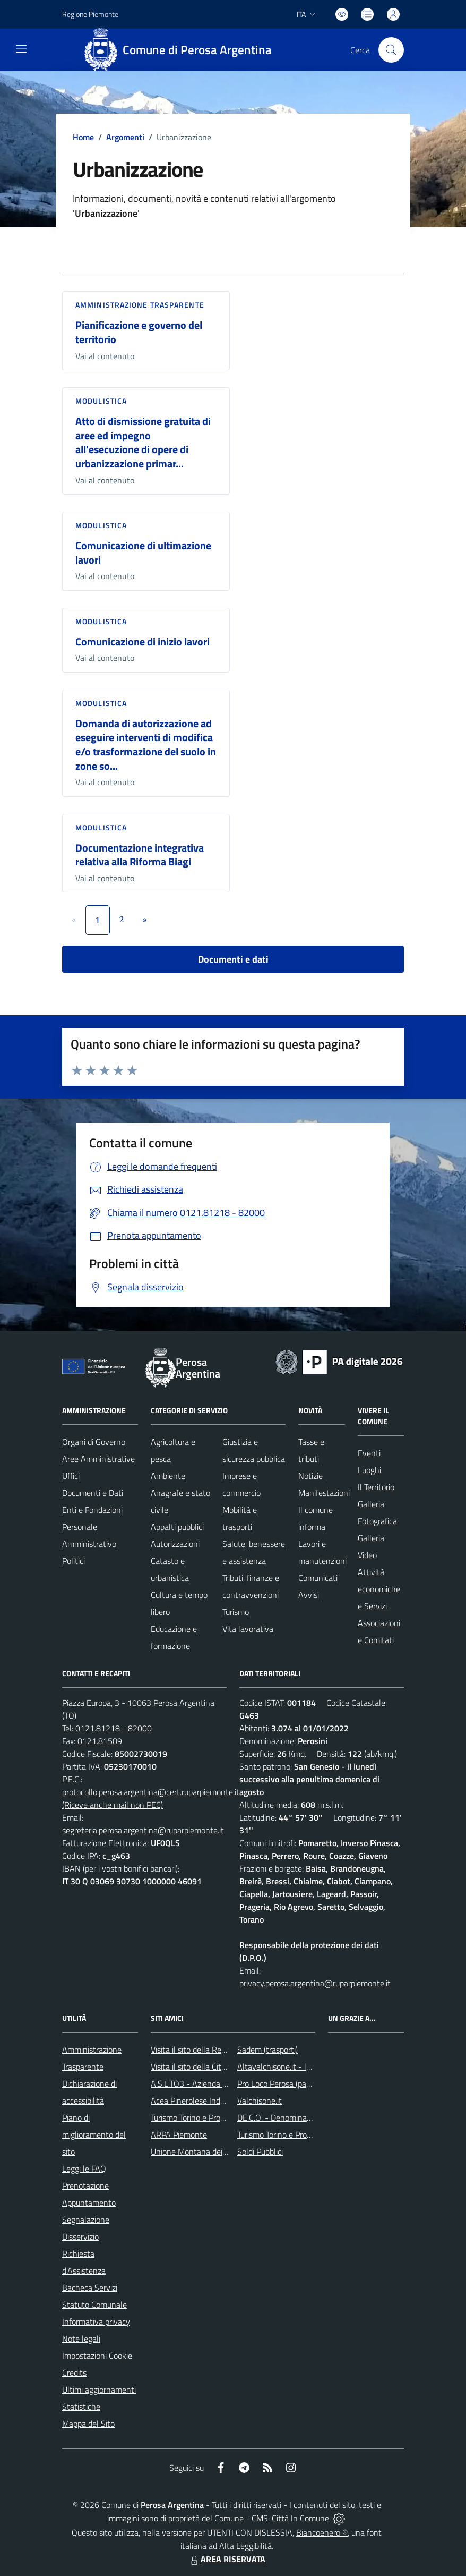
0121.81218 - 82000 (113, 1728)
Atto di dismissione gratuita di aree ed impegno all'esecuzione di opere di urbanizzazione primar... (143, 442)
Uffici (71, 1475)
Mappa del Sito (88, 2423)
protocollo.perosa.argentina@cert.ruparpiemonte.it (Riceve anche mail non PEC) (150, 1798)
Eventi (369, 1453)
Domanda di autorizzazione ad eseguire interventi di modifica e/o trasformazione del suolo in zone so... (145, 744)
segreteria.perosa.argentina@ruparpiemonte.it (143, 1830)
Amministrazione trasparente (139, 304)
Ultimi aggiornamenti (99, 2389)
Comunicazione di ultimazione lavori (143, 552)
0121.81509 (99, 1741)
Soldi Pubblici (260, 2151)
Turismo (235, 1611)
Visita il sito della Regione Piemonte (214, 2049)
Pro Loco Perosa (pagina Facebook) (297, 2083)
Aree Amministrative (98, 1458)
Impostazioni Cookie (97, 2355)
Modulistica (101, 400)
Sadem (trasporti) (267, 2049)
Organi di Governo (93, 1441)
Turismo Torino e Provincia (195, 2117)
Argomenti (125, 137)
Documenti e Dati (92, 1492)
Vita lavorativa (247, 1628)
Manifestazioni (324, 1492)
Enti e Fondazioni (92, 1509)
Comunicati (318, 1577)
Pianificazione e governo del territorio (138, 332)
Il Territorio (376, 1487)
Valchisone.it (259, 2100)
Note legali (81, 2338)
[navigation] (21, 48)
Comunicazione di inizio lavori (142, 641)
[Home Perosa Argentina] (181, 50)
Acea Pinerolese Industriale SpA (207, 2100)
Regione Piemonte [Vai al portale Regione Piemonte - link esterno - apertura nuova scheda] (90, 14)
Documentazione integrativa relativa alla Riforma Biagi (139, 854)
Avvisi (308, 1594)
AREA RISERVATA (226, 2559)
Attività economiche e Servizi (379, 1589)
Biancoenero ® (322, 2532)
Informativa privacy (96, 2321)
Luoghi (369, 1470)
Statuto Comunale (94, 2304)
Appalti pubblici (177, 1526)
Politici (73, 1560)
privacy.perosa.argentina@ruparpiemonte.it (315, 1983)
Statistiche (81, 2406)
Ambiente (168, 1475)
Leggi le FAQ (84, 2168)
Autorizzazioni (175, 1543)
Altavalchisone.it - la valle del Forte (300, 2066)
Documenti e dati (233, 959)
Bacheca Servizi (89, 2287)
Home (83, 137)
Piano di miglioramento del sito (94, 2134)
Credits (74, 2372)
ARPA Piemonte (179, 2134)
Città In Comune (300, 2518)
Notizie (310, 1475)
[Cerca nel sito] (391, 50)
